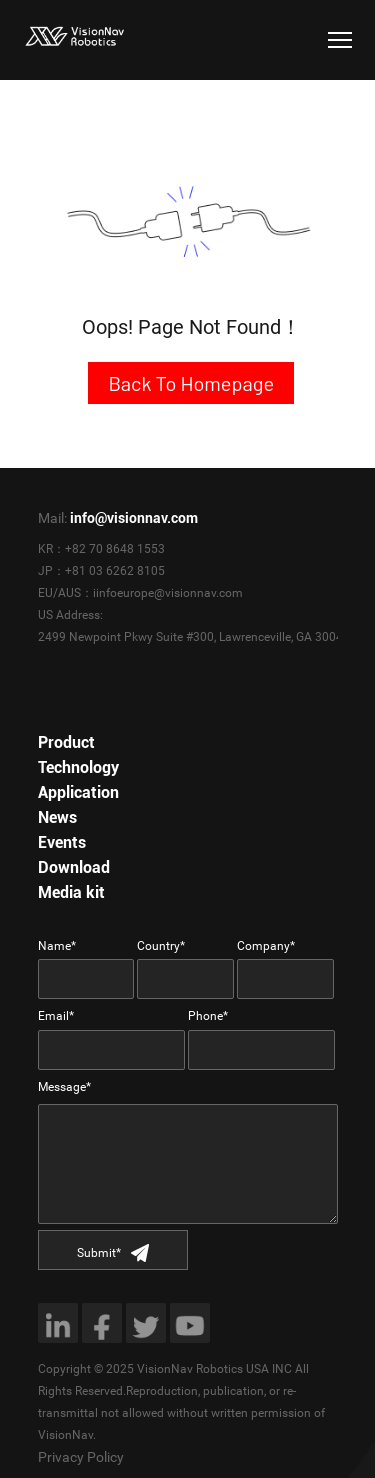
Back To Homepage (191, 383)
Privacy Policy (81, 1457)
